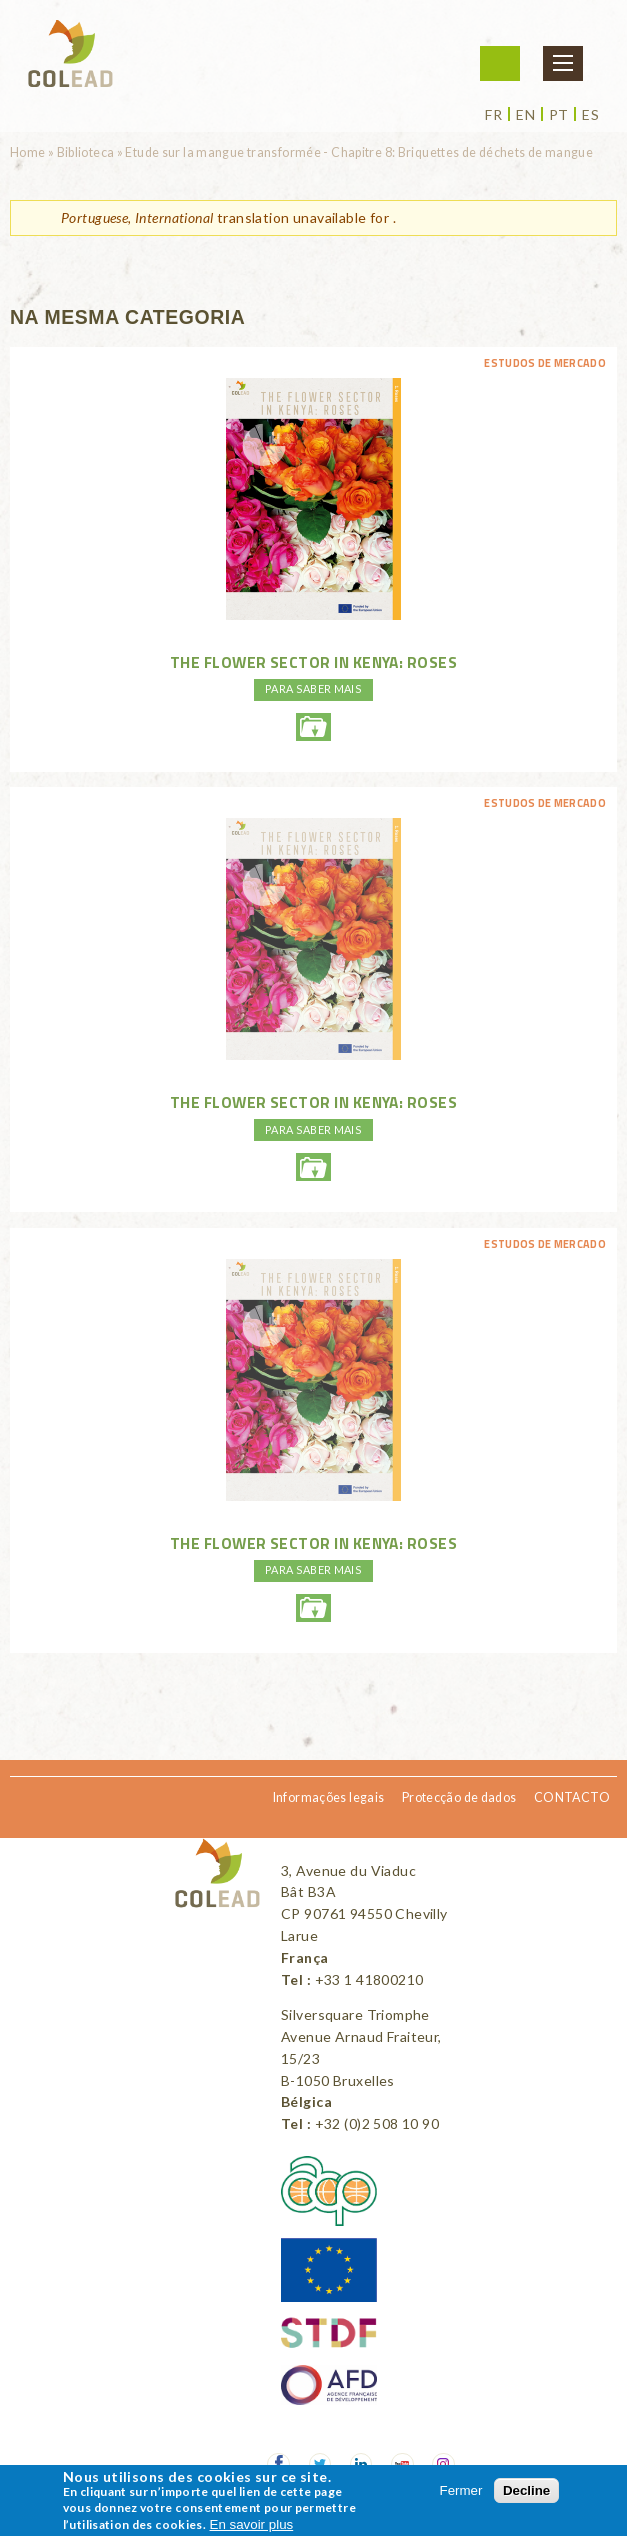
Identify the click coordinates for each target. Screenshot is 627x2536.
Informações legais (329, 1797)
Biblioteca (86, 152)
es (590, 115)
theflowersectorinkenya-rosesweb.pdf (313, 727)
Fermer (461, 2490)
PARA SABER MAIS (313, 688)
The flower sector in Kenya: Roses (313, 662)
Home (28, 152)
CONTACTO (572, 1797)
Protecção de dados (459, 1797)
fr (493, 115)
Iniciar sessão (500, 63)
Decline (526, 2490)
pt (559, 115)
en (525, 115)
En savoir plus (252, 2524)
